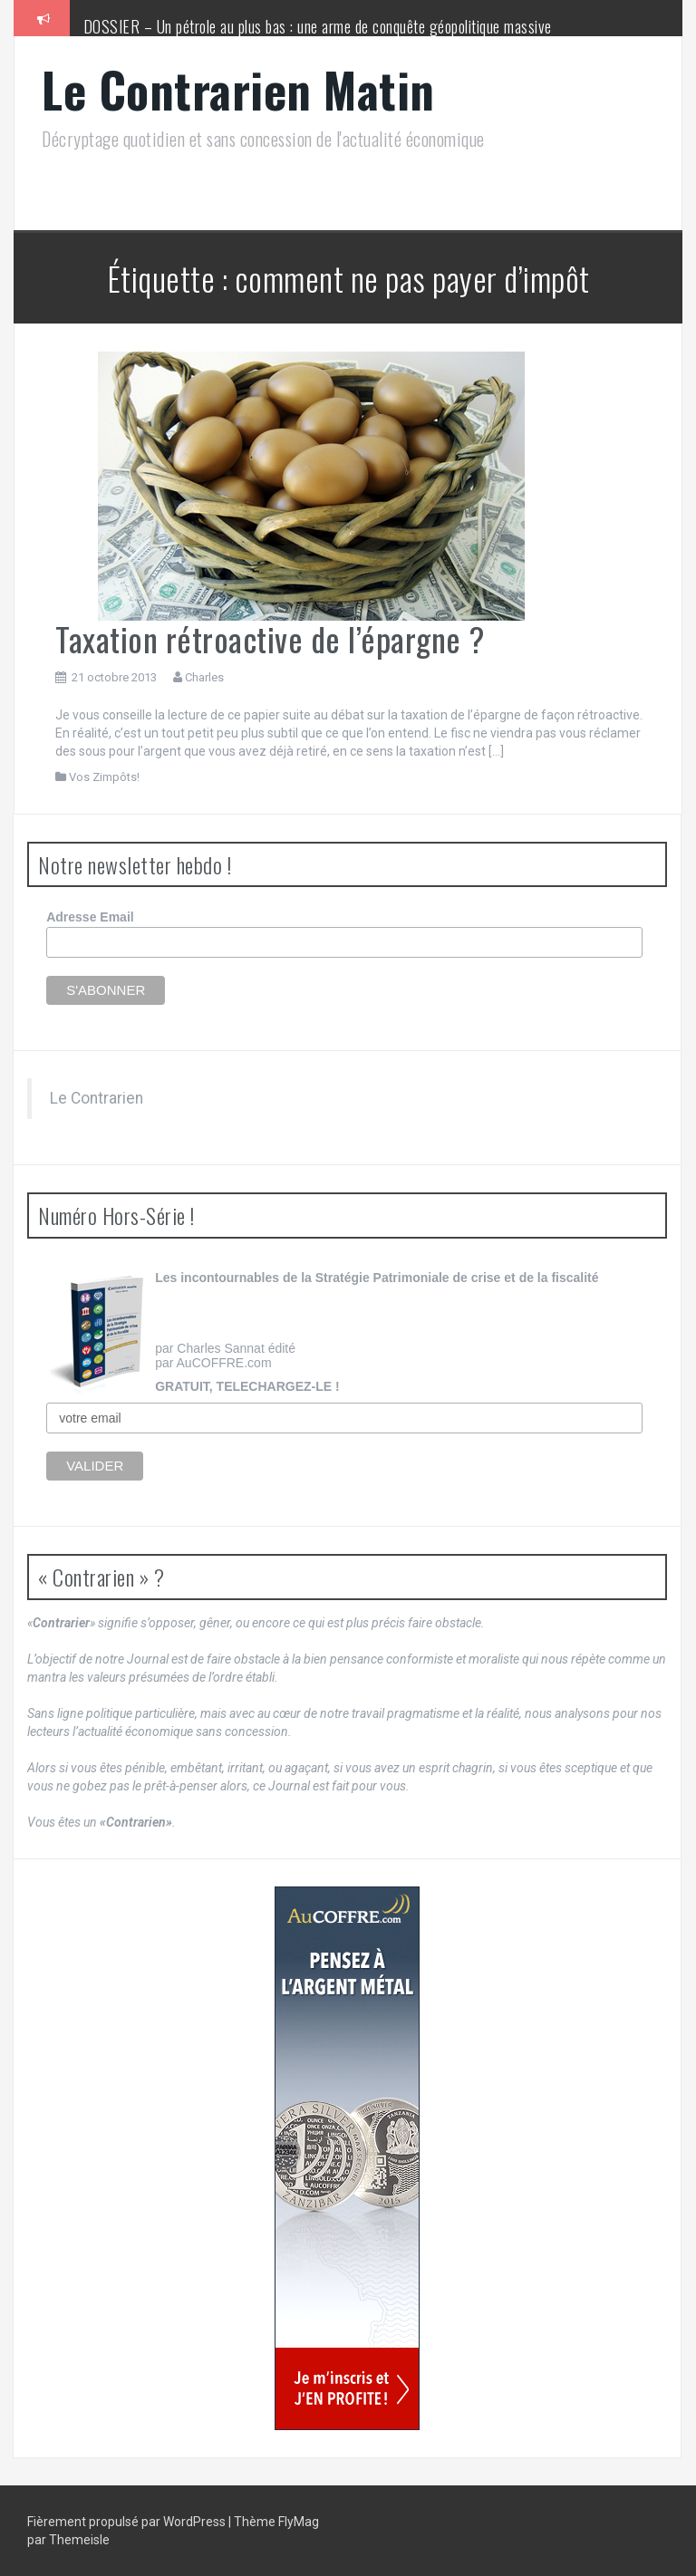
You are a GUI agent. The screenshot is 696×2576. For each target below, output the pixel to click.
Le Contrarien (96, 1098)
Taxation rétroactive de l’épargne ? (270, 638)
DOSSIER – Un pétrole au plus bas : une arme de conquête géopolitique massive (317, 26)
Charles (204, 677)
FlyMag (298, 2521)
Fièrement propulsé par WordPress (127, 2521)
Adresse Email (90, 917)
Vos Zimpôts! (104, 777)
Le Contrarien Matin (238, 89)
